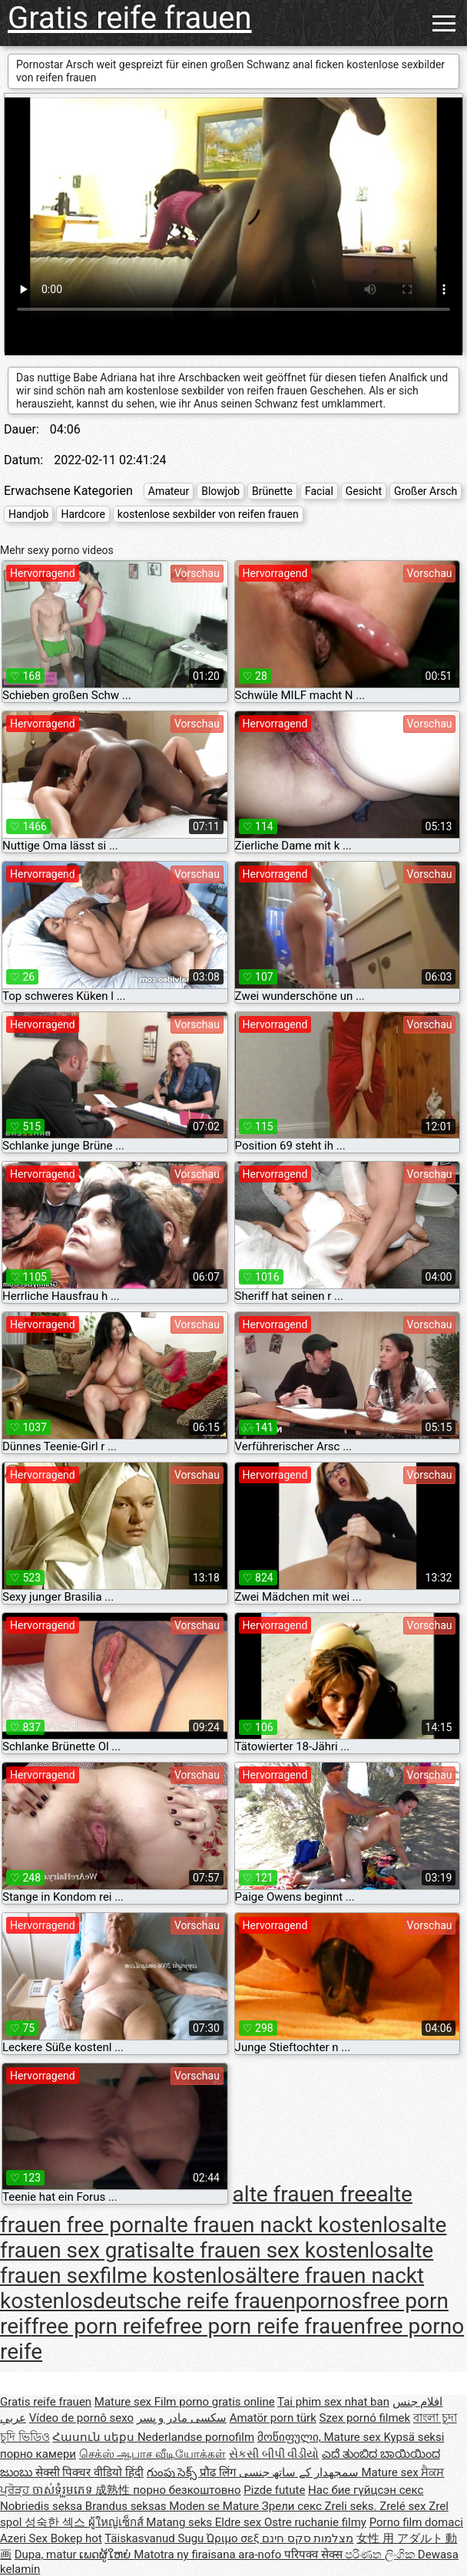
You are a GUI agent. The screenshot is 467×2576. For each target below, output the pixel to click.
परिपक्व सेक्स (314, 2554)
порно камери (38, 2454)
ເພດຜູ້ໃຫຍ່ (106, 2554)
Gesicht (364, 491)
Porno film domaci (416, 2522)
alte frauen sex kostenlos (278, 2250)
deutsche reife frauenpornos (227, 2301)
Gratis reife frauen (130, 18)
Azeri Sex (25, 2538)
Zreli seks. (352, 2506)
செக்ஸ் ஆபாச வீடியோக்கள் (152, 2454)
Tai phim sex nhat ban (333, 2402)
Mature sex (124, 2402)
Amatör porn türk (273, 2418)
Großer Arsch (425, 491)
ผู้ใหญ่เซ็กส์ (117, 2522)
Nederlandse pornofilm (195, 2437)
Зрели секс (293, 2506)
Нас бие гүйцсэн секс (365, 2490)
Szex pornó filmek (365, 2418)
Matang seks (180, 2522)
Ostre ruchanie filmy (315, 2522)
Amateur (169, 491)
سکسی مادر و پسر (182, 2418)
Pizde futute (274, 2490)
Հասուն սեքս (94, 2437)
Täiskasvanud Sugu (155, 2538)
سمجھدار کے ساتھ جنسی (300, 2472)
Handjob (28, 514)
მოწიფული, (290, 2437)
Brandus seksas (127, 2506)
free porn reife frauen (265, 2326)
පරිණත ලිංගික (381, 2554)
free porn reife (98, 2326)
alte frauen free (305, 2193)
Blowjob (220, 491)
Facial (319, 491)
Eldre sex (239, 2522)
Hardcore (82, 514)
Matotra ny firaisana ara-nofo (209, 2554)
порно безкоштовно (186, 2490)
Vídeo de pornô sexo (81, 2418)
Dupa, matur (47, 2554)
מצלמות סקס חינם (307, 2538)
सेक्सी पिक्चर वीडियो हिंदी (89, 2472)
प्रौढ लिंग (219, 2472)
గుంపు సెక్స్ (173, 2472)
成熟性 (114, 2490)
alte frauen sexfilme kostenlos (216, 2263)
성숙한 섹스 (56, 2522)
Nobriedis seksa (42, 2506)
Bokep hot (76, 2538)
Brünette (272, 491)
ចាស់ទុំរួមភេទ (64, 2490)
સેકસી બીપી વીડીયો (274, 2454)
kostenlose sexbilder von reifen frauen (208, 514)
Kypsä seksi (413, 2437)
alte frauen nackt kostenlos (282, 2225)
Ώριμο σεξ (234, 2538)
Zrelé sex (404, 2506)
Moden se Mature (215, 2506)
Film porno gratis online (214, 2402)
